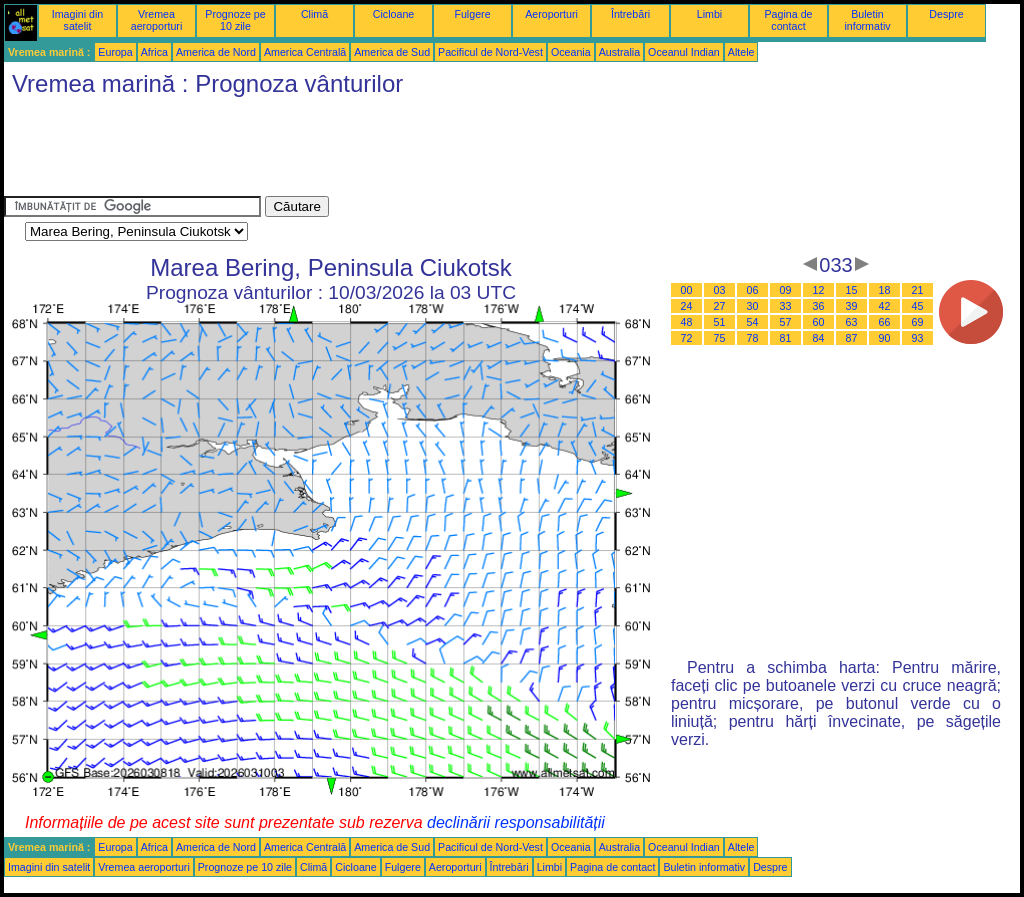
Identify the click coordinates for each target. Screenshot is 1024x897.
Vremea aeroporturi (157, 20)
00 (687, 290)
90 (885, 338)
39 (852, 306)
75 (720, 338)
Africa (154, 52)
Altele (741, 52)
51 (720, 322)
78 (753, 338)
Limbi (709, 14)
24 (687, 306)
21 (918, 290)
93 (918, 338)
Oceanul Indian (684, 52)
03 (720, 290)
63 (852, 322)
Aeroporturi (551, 14)
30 (753, 306)
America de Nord (216, 52)
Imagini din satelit (78, 20)
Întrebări (630, 14)
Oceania (571, 52)
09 (786, 290)
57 (786, 322)
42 (885, 306)
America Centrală (305, 52)
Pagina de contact (789, 20)
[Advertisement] (368, 151)
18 (885, 290)
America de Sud (392, 52)
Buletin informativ (867, 20)
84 (819, 338)
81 (786, 338)
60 (819, 322)
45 (918, 306)
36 (819, 306)
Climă (314, 14)
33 (786, 306)
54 (753, 322)
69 (918, 322)
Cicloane (393, 14)
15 (852, 290)
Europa (115, 52)
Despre (946, 14)
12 (819, 290)
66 (885, 322)
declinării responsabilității (516, 822)
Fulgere (472, 14)
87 (852, 338)
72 (687, 338)
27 (720, 306)
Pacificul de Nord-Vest (490, 52)
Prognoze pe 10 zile (235, 20)
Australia (619, 52)
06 (753, 290)
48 (687, 322)
